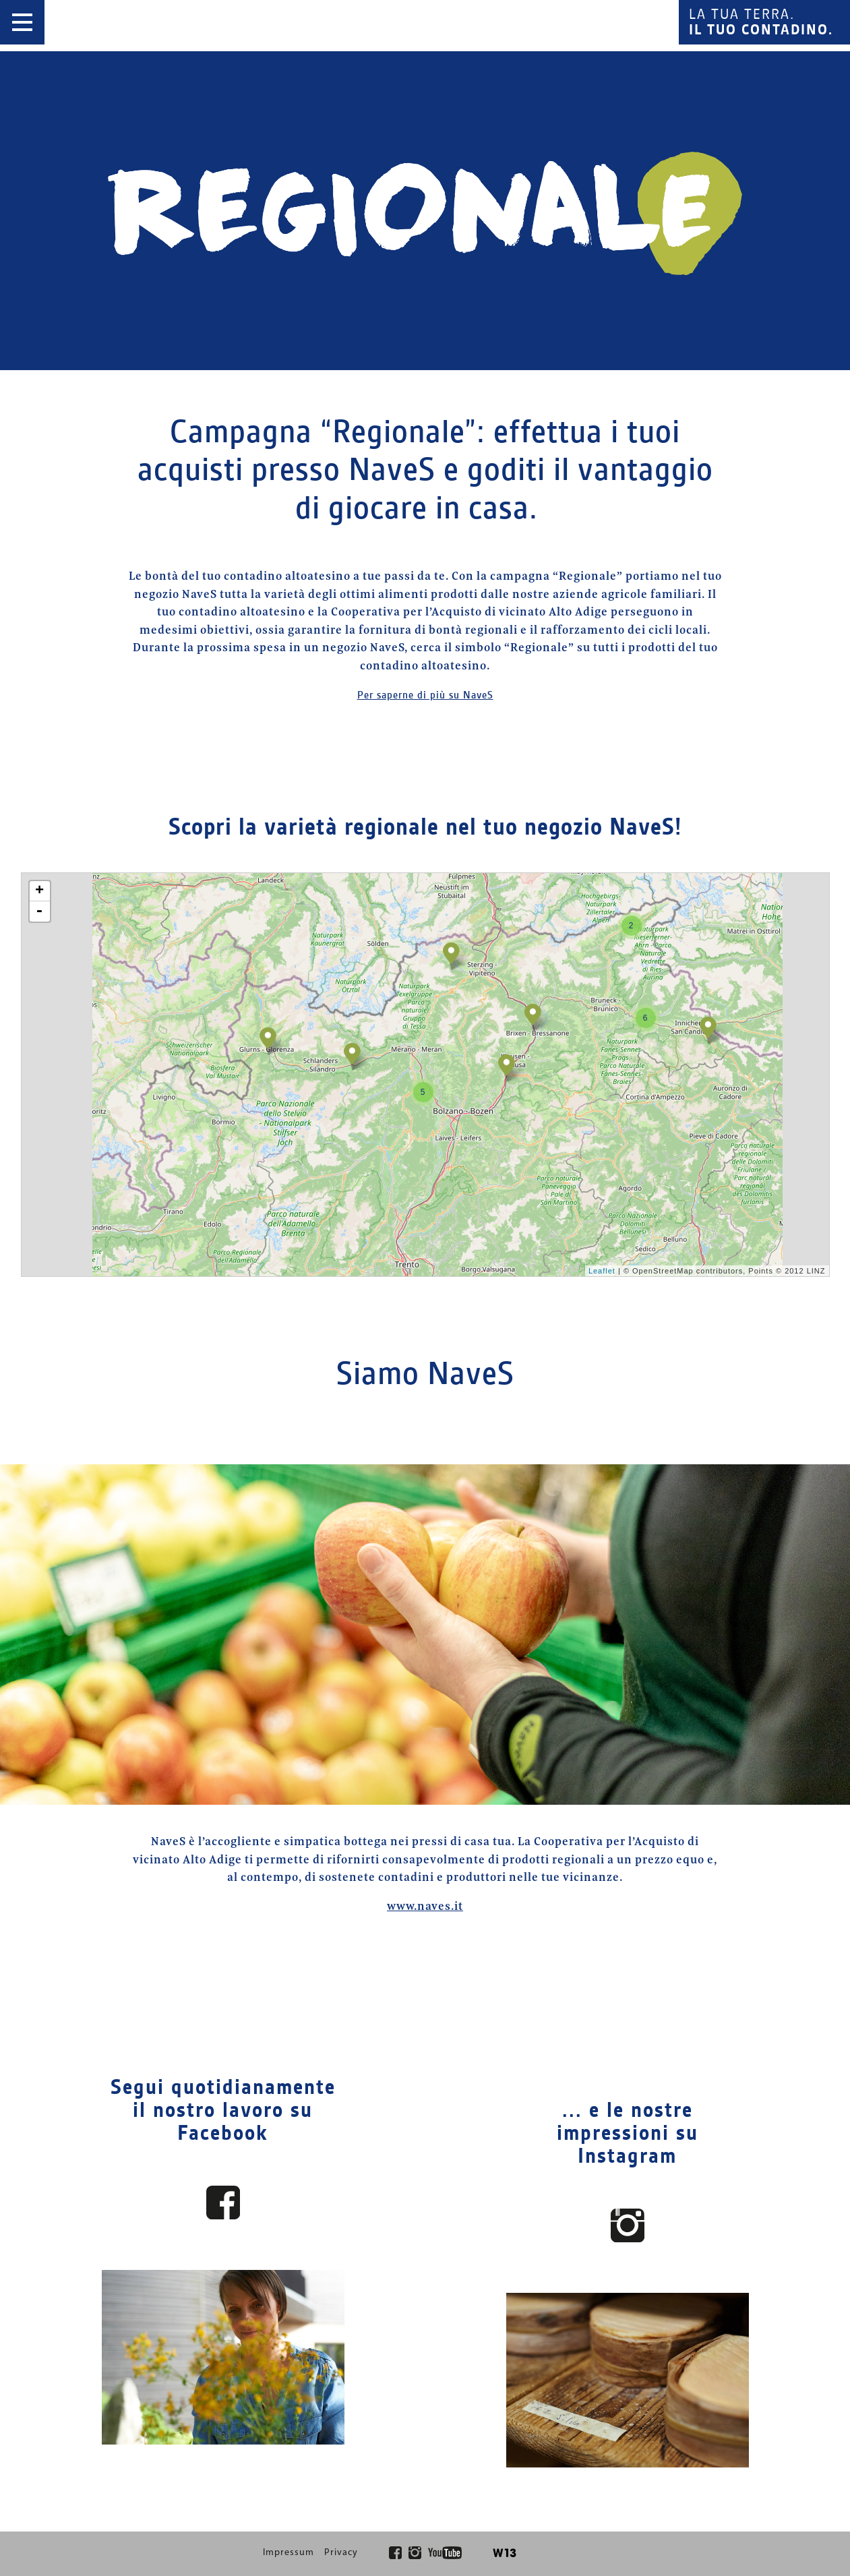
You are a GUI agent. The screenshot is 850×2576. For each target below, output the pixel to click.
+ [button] (39, 891)
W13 (504, 2552)
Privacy (341, 2553)
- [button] (39, 911)
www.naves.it (425, 1907)
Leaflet (601, 1271)
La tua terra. (761, 22)
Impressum (288, 2553)
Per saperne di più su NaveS (425, 695)
